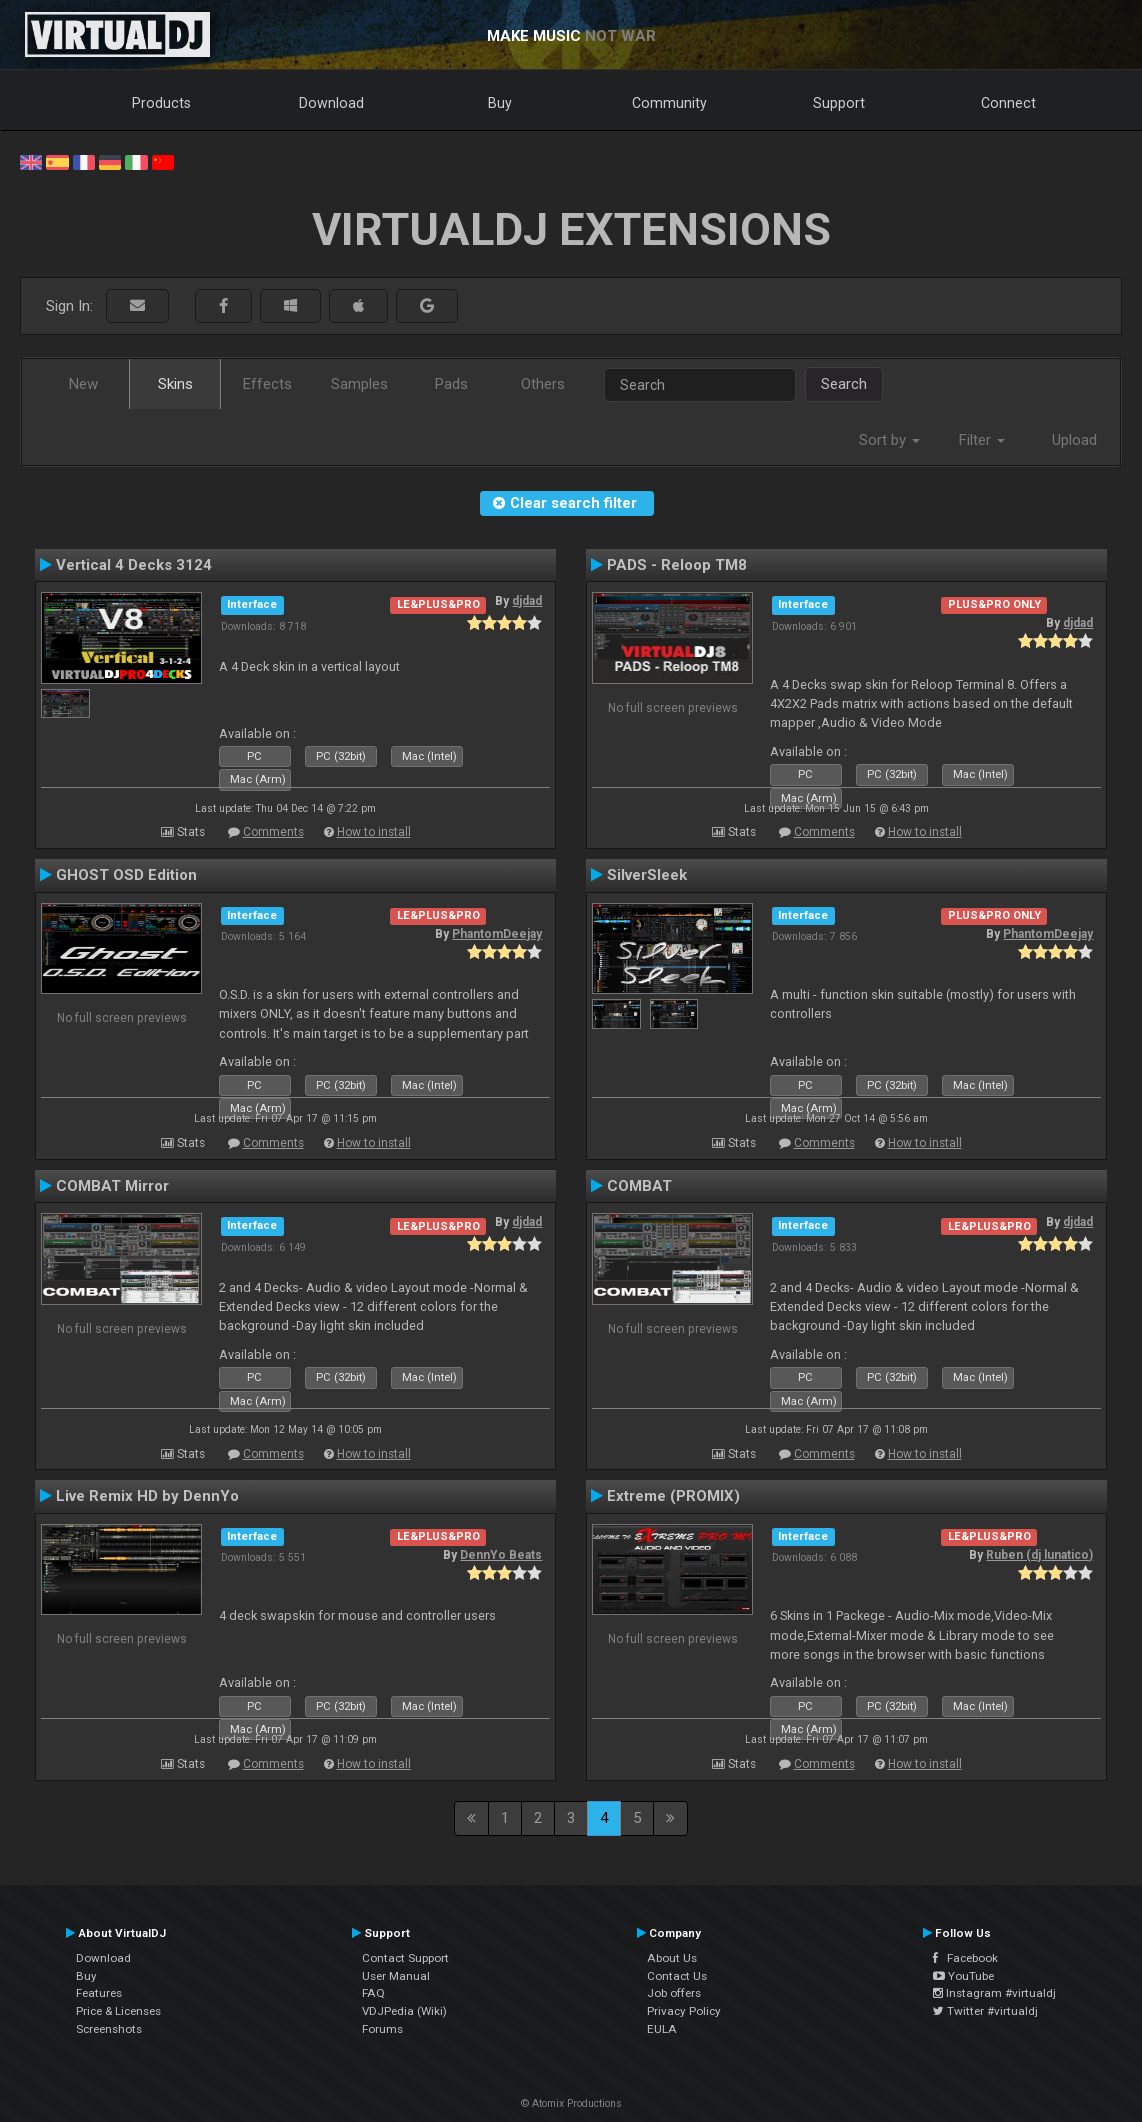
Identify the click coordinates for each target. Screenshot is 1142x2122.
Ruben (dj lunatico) (1039, 1555)
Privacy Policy (684, 2011)
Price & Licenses (118, 2011)
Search (844, 384)
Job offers (674, 1993)
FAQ (373, 1993)
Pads (451, 384)
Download (331, 103)
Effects (267, 384)
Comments (273, 832)
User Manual (396, 1976)
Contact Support (405, 1958)
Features (99, 1993)
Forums (382, 2029)
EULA (662, 2029)
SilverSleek (647, 875)
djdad (527, 601)
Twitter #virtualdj (985, 2011)
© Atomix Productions (571, 2103)
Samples (359, 384)
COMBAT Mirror (112, 1186)
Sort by (889, 440)
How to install (374, 832)
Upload (1074, 440)
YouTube (963, 1976)
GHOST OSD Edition (126, 875)
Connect (1008, 103)
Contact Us (677, 1976)
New (83, 384)
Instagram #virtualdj (994, 1993)
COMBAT (639, 1186)
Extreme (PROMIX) (673, 1496)
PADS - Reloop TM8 (677, 565)
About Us (672, 1958)
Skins (175, 384)
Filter (982, 440)
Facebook (965, 1958)
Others (543, 384)
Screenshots (109, 2029)
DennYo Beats (501, 1555)
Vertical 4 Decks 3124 (134, 565)
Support (839, 103)
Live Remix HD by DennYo (147, 1496)
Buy (500, 103)
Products (161, 103)
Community (669, 103)
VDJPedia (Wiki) (404, 2011)
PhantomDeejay (497, 934)
